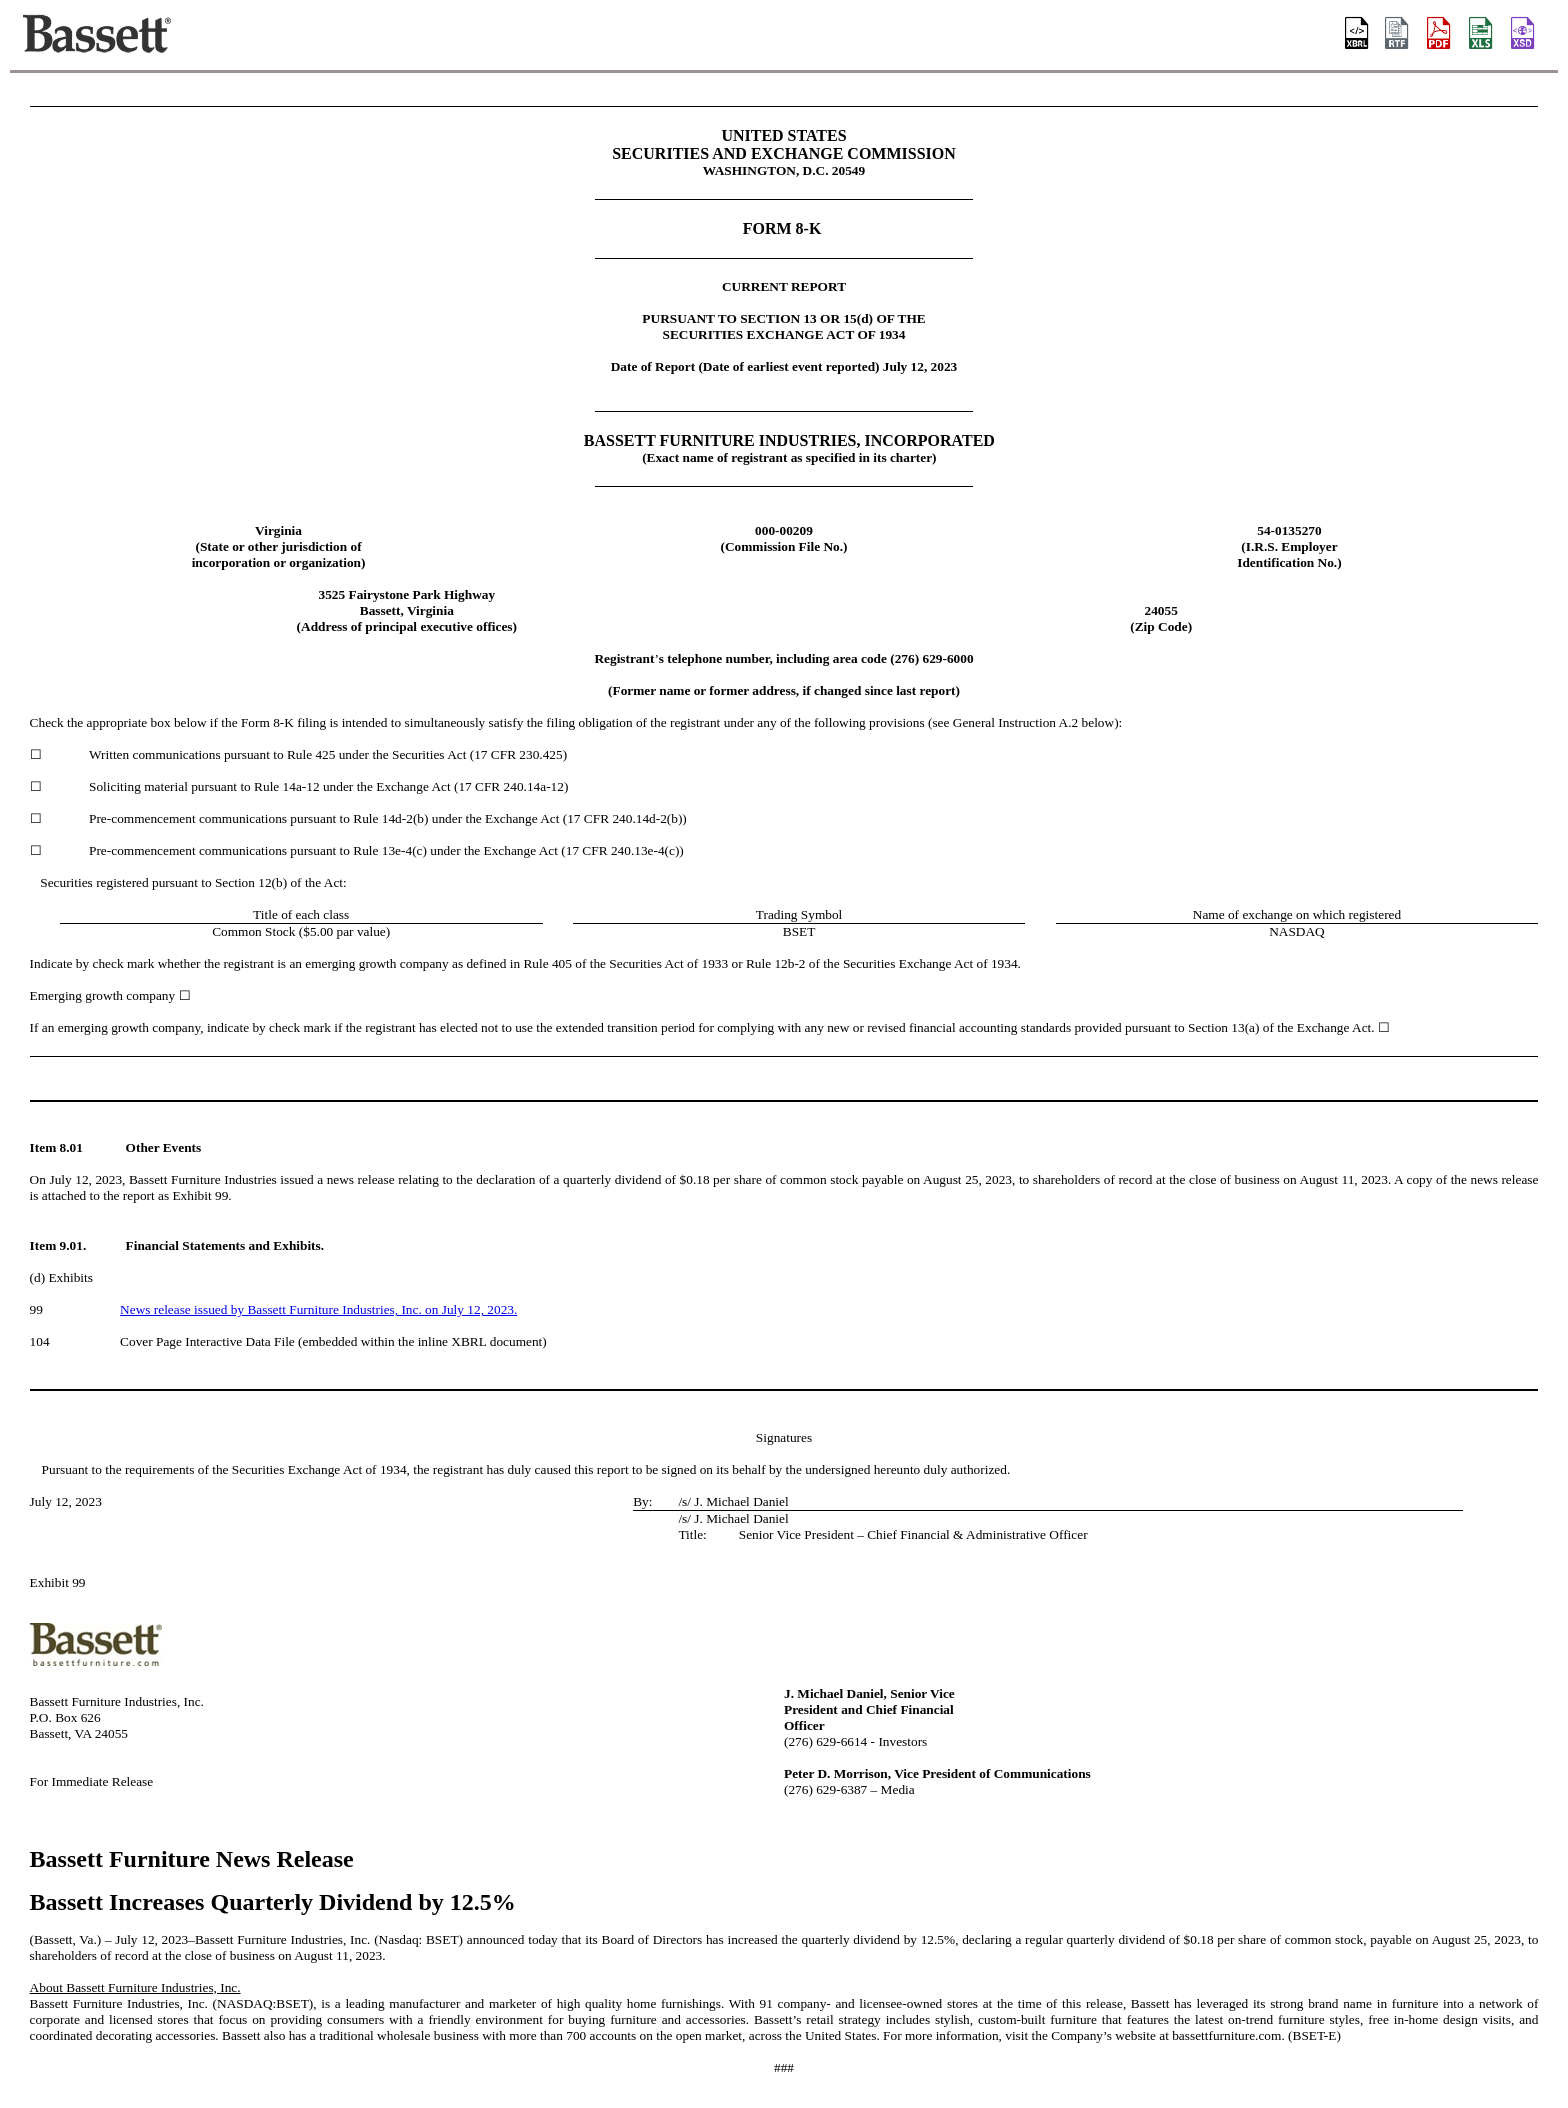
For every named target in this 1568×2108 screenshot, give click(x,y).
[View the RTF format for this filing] (1398, 35)
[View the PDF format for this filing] (1440, 35)
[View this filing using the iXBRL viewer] (1357, 35)
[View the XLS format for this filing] (1482, 35)
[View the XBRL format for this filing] (1524, 35)
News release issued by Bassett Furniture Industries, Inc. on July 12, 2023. (318, 1309)
